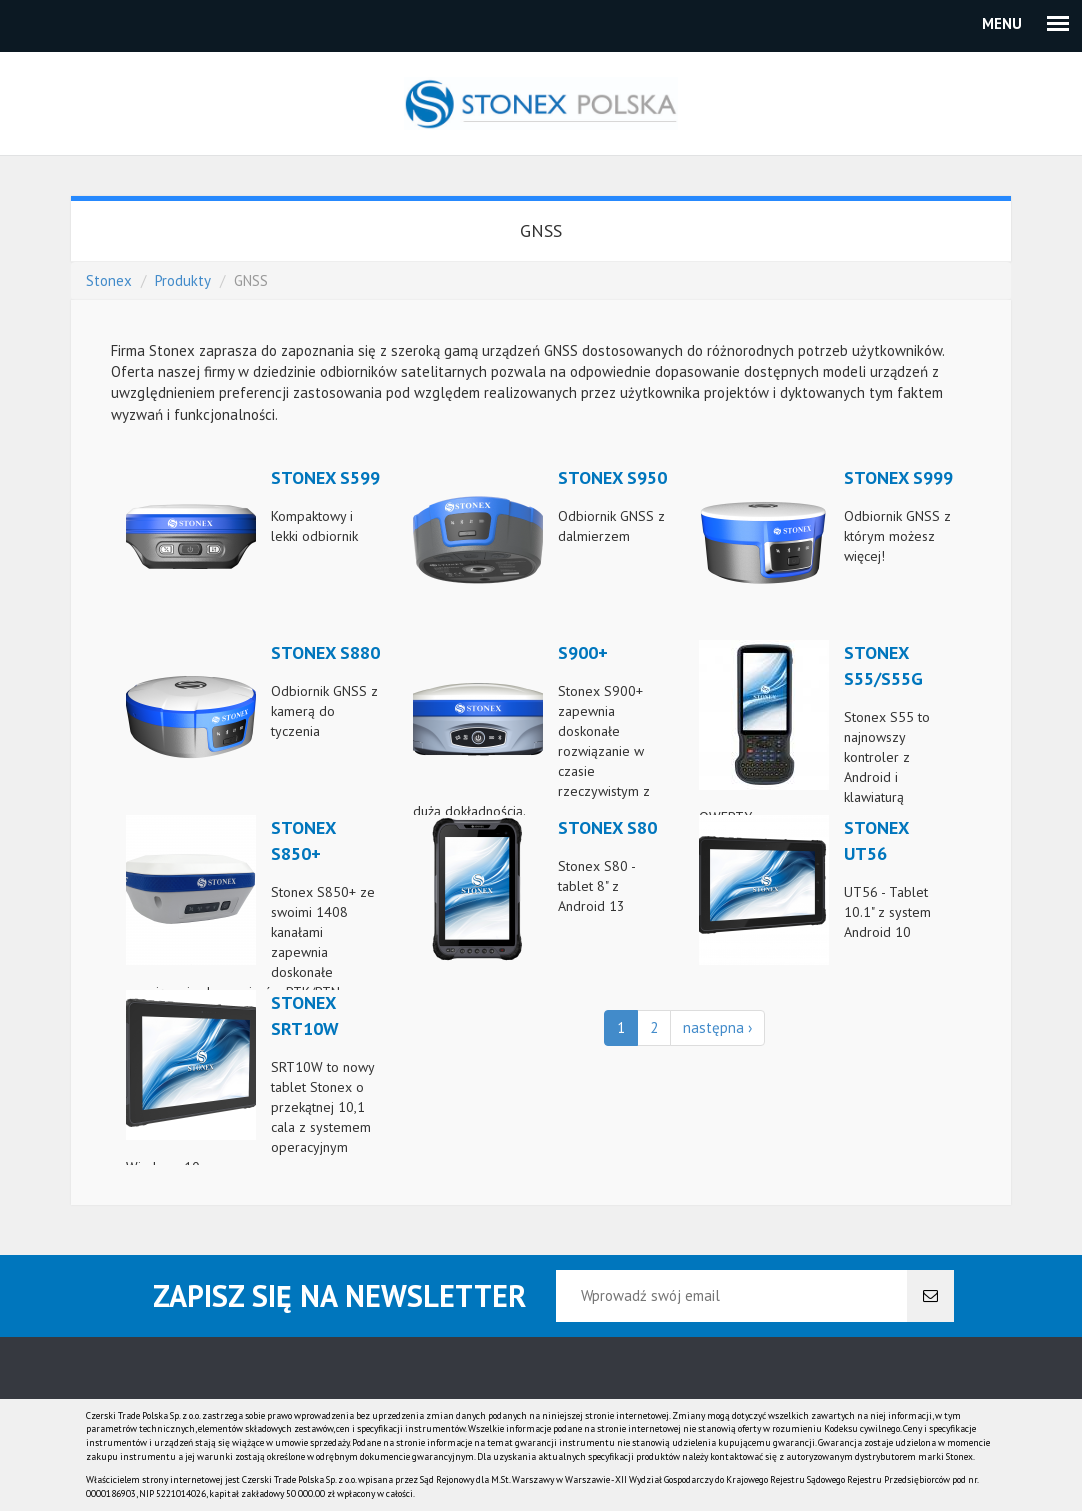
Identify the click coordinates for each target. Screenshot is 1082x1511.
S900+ (583, 652)
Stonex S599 (325, 477)
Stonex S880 (325, 652)
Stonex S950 (612, 477)
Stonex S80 (607, 827)
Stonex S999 (898, 477)
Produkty (183, 280)
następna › (717, 1027)
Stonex (109, 280)
